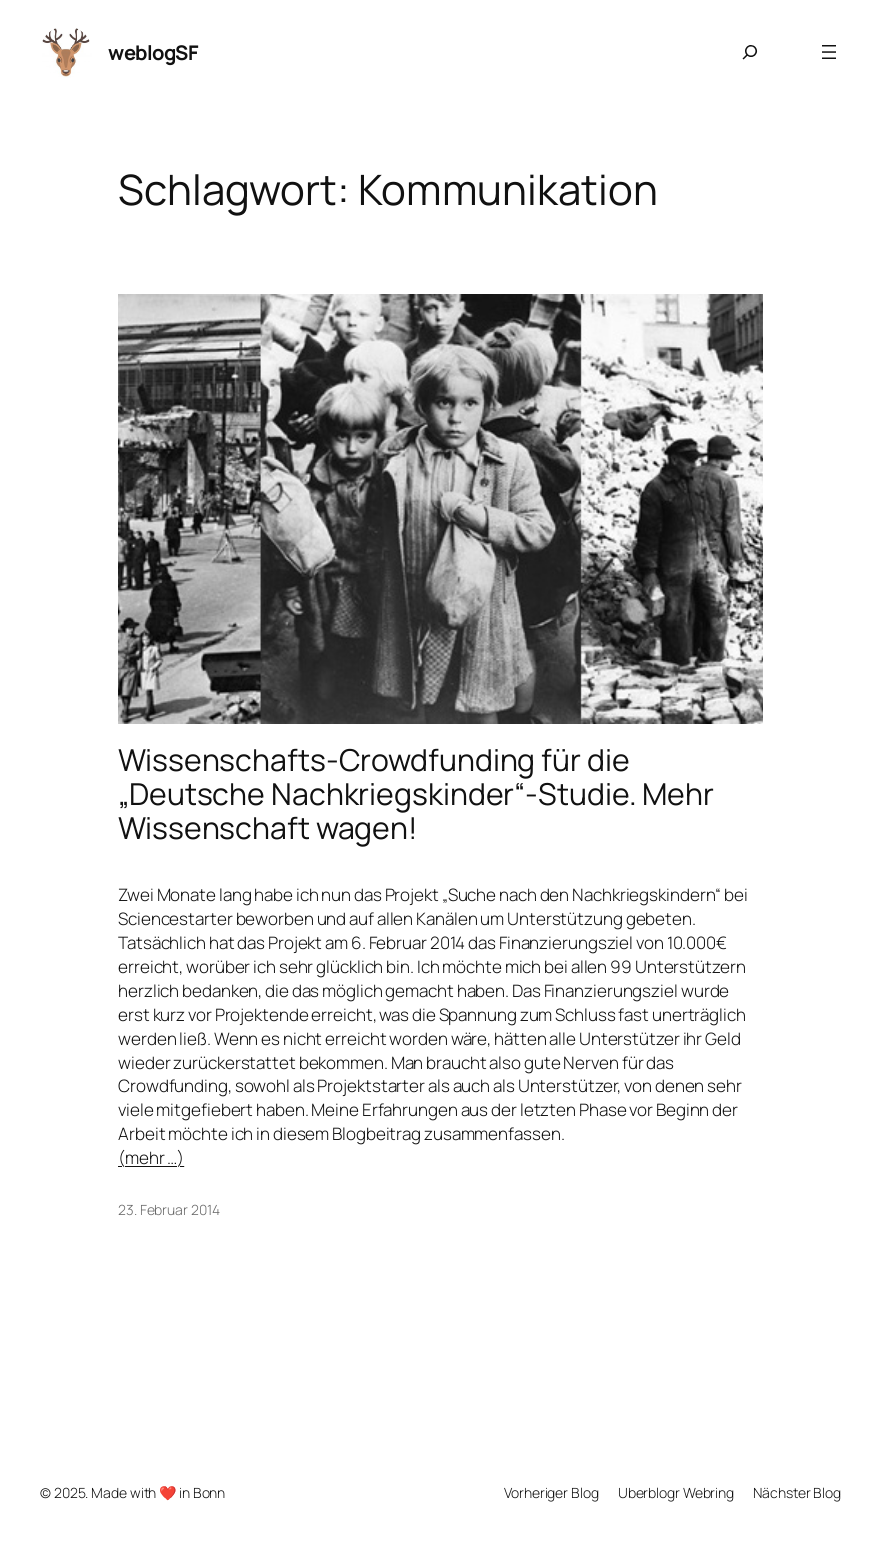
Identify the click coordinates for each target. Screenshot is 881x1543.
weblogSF (153, 52)
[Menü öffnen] (829, 52)
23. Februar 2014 (168, 1209)
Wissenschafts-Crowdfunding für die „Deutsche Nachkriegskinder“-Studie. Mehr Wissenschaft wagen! (416, 794)
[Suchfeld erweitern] (750, 52)
